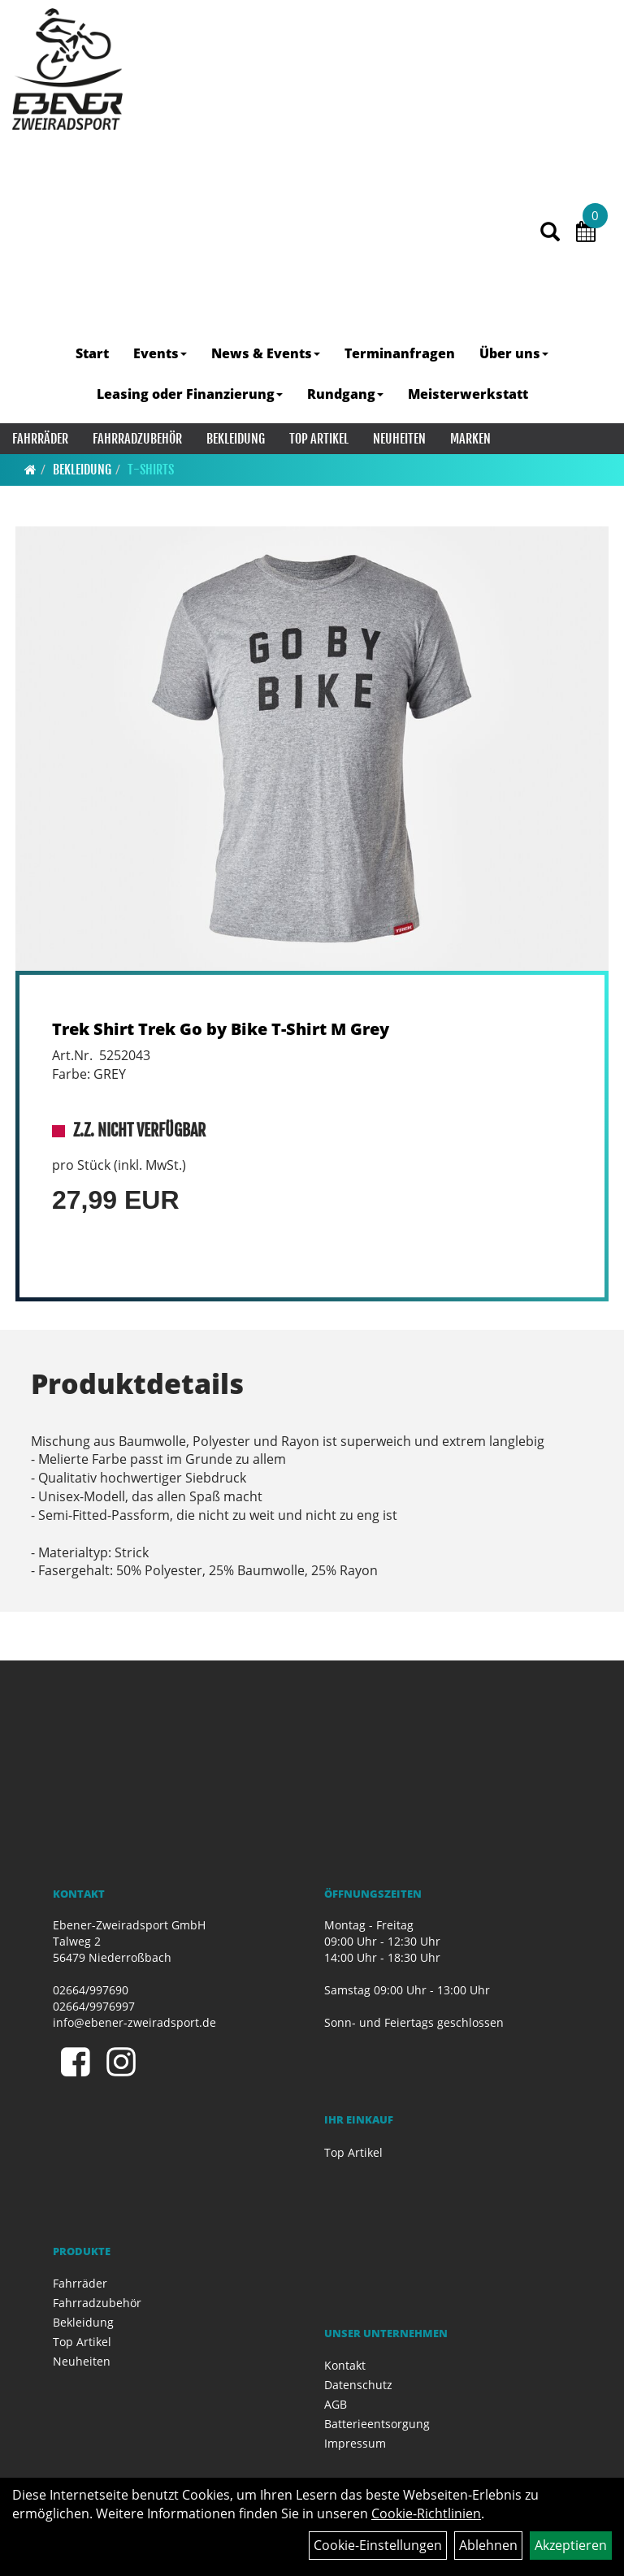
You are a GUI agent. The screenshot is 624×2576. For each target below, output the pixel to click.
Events (160, 353)
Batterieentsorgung (377, 2423)
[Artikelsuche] (550, 232)
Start (92, 353)
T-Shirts (151, 469)
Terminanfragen (399, 353)
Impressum (355, 2443)
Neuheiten (399, 439)
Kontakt (345, 2365)
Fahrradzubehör (137, 439)
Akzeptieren (571, 2545)
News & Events (265, 353)
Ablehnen (488, 2545)
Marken (470, 439)
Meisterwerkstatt (468, 394)
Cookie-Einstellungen (378, 2545)
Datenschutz (358, 2384)
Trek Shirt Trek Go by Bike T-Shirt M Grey (220, 1029)
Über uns (513, 353)
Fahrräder (40, 439)
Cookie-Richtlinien (426, 2513)
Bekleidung (235, 439)
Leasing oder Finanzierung (190, 394)
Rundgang (345, 394)
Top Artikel (319, 439)
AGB (335, 2404)
